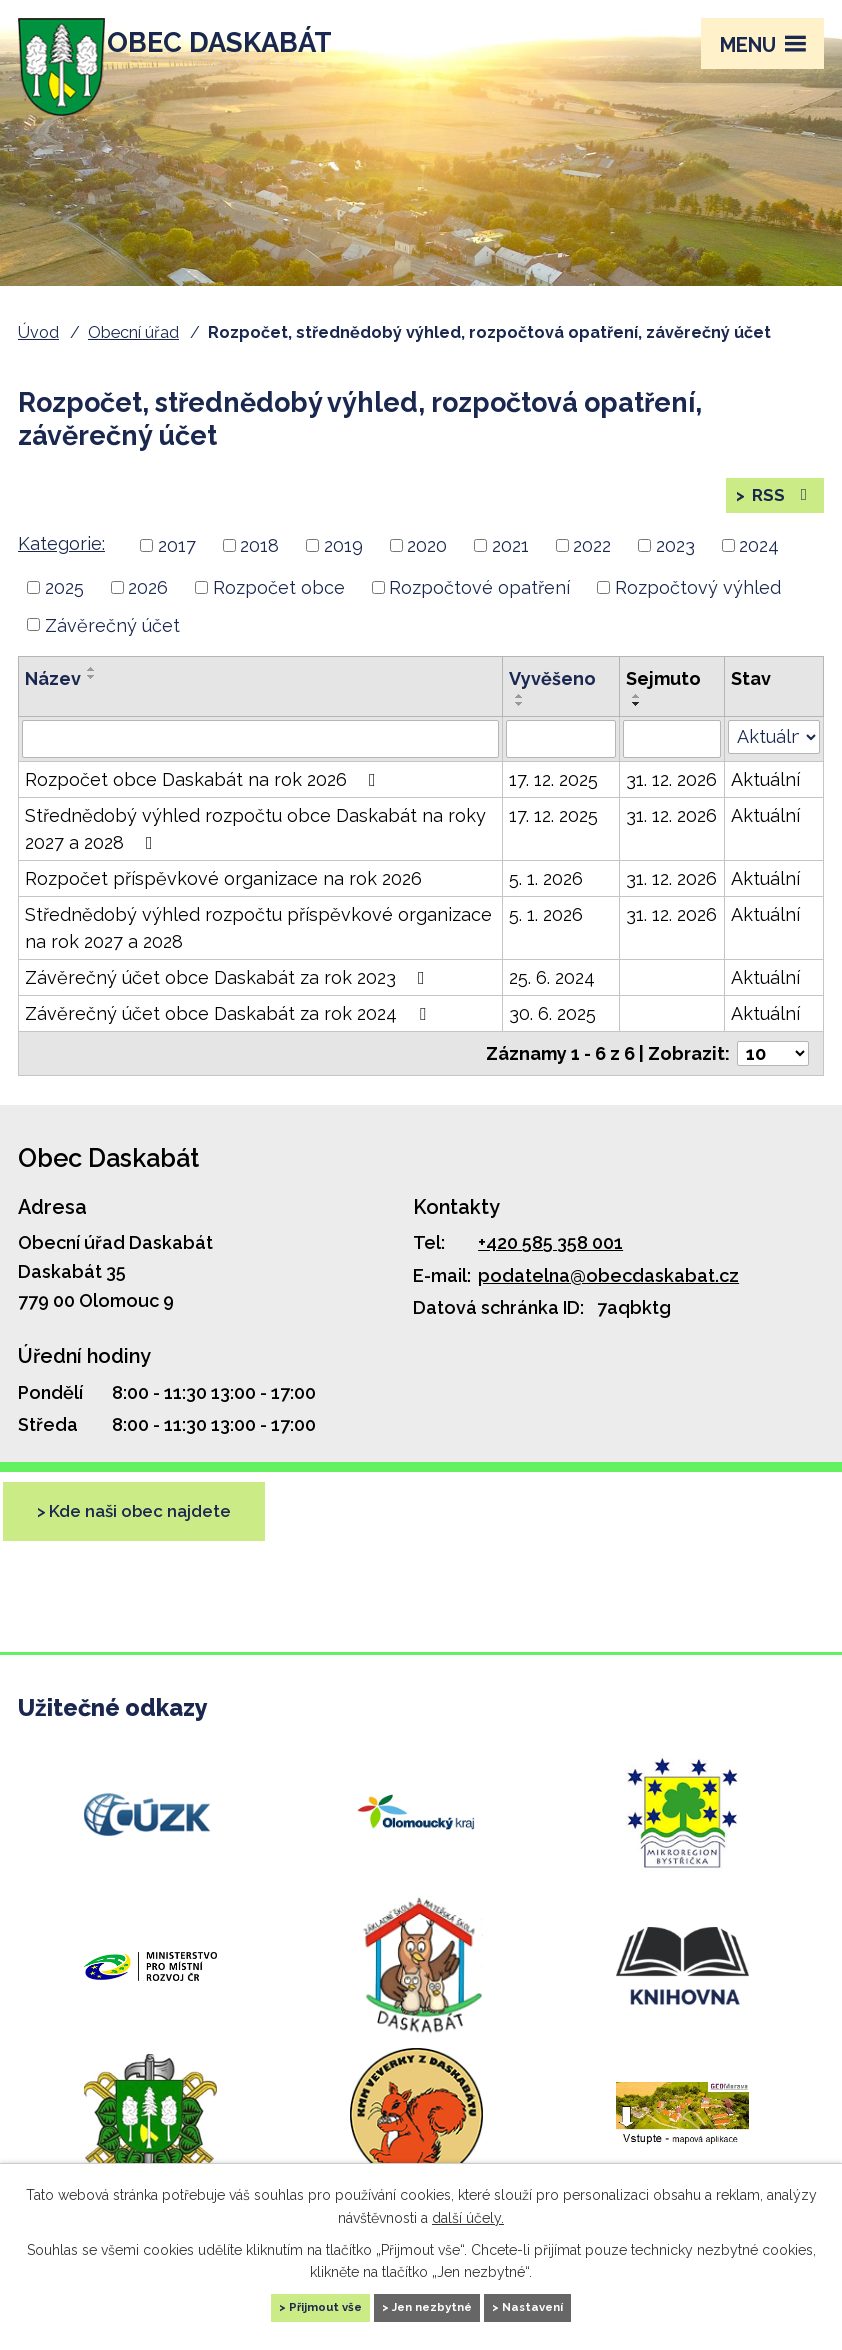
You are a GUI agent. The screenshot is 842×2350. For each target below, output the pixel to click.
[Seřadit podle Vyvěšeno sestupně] (520, 729)
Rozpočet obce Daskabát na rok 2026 (204, 804)
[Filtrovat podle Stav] (774, 762)
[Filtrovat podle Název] (260, 764)
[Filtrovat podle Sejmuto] (672, 764)
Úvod (38, 332)
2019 (343, 570)
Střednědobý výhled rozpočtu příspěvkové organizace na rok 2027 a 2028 (258, 953)
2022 (592, 570)
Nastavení (576, 2304)
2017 (177, 570)
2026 (148, 611)
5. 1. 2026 (546, 903)
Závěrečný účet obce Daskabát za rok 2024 (229, 1038)
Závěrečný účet (112, 649)
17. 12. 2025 (553, 804)
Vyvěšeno (552, 703)
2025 (64, 611)
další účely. (468, 2211)
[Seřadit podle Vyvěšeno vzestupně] (520, 721)
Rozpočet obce (279, 611)
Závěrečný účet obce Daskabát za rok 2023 (229, 1002)
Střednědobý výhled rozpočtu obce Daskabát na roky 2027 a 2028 (255, 854)
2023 (675, 570)
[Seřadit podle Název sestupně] (92, 702)
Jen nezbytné (434, 2304)
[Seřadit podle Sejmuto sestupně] (637, 729)
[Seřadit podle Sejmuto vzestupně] (637, 721)
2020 (427, 570)
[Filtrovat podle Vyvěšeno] (561, 764)
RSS (779, 507)
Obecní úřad (133, 332)
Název (53, 703)
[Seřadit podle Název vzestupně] (92, 694)
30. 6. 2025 (552, 1038)
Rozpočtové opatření (479, 611)
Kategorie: (61, 568)
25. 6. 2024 (552, 1002)
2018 (259, 570)
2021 (510, 570)
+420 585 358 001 (550, 1267)
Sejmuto (663, 703)
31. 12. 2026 (671, 804)
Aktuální (765, 804)
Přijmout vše (284, 2304)
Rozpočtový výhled (698, 611)
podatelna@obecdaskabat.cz (608, 1299)
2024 (759, 570)
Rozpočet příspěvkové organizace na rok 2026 (223, 903)
